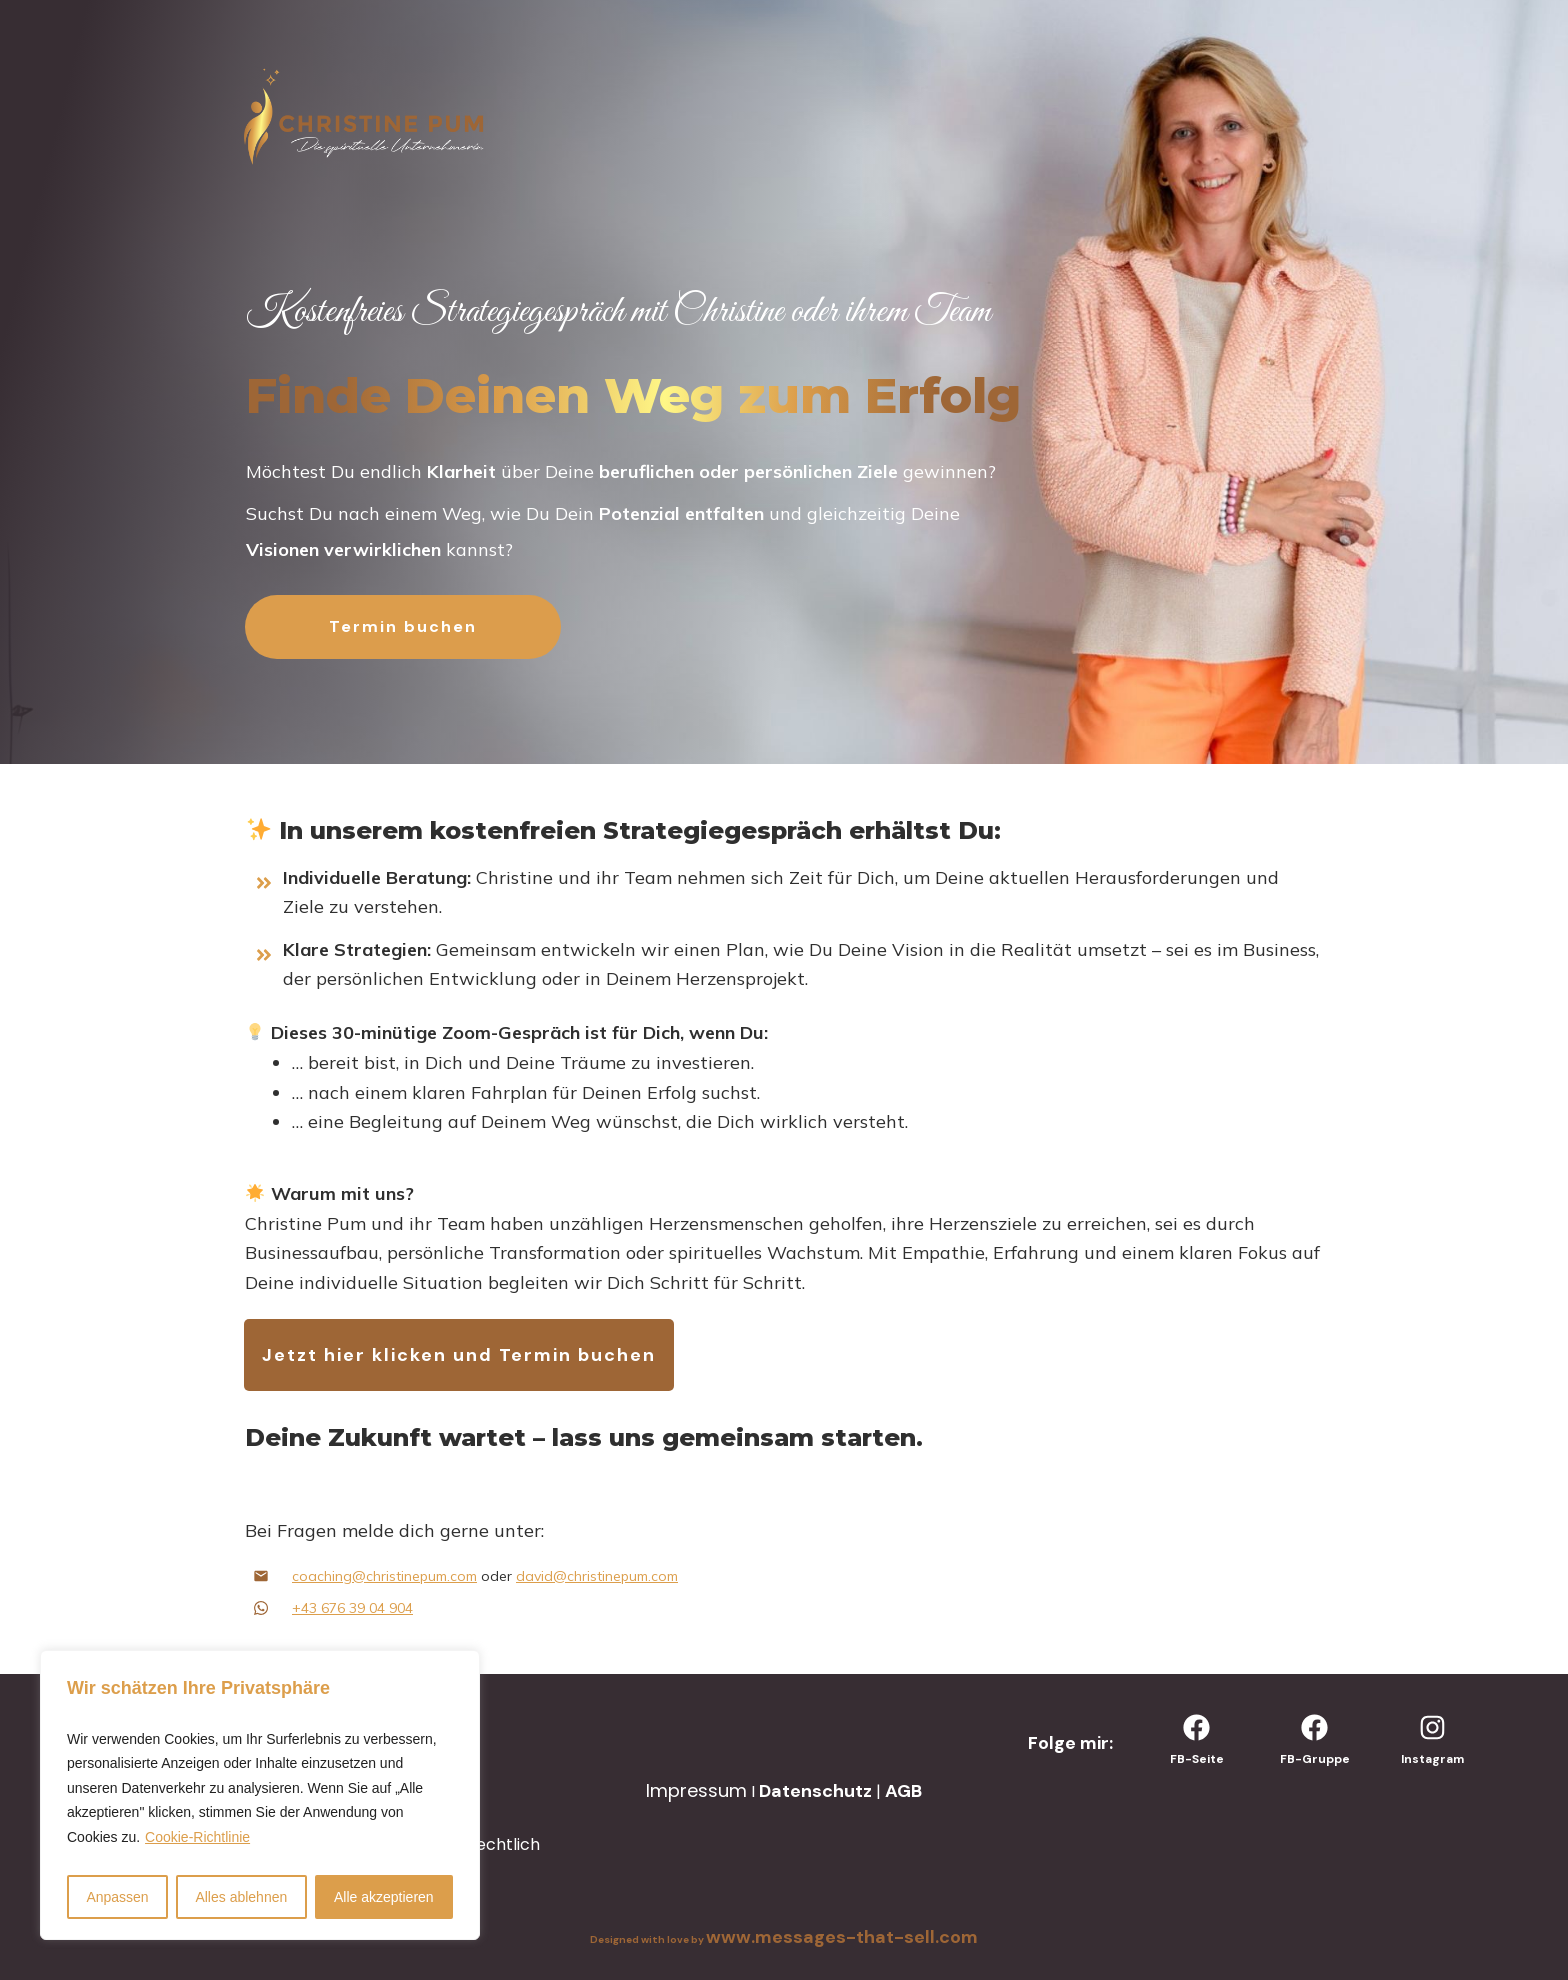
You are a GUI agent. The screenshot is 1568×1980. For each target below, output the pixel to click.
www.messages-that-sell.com (842, 1937)
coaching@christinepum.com (384, 1576)
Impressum (696, 1790)
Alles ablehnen (241, 1897)
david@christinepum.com (597, 1576)
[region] (260, 1795)
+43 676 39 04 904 (352, 1608)
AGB (903, 1791)
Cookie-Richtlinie (197, 1837)
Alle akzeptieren (384, 1897)
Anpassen (117, 1897)
